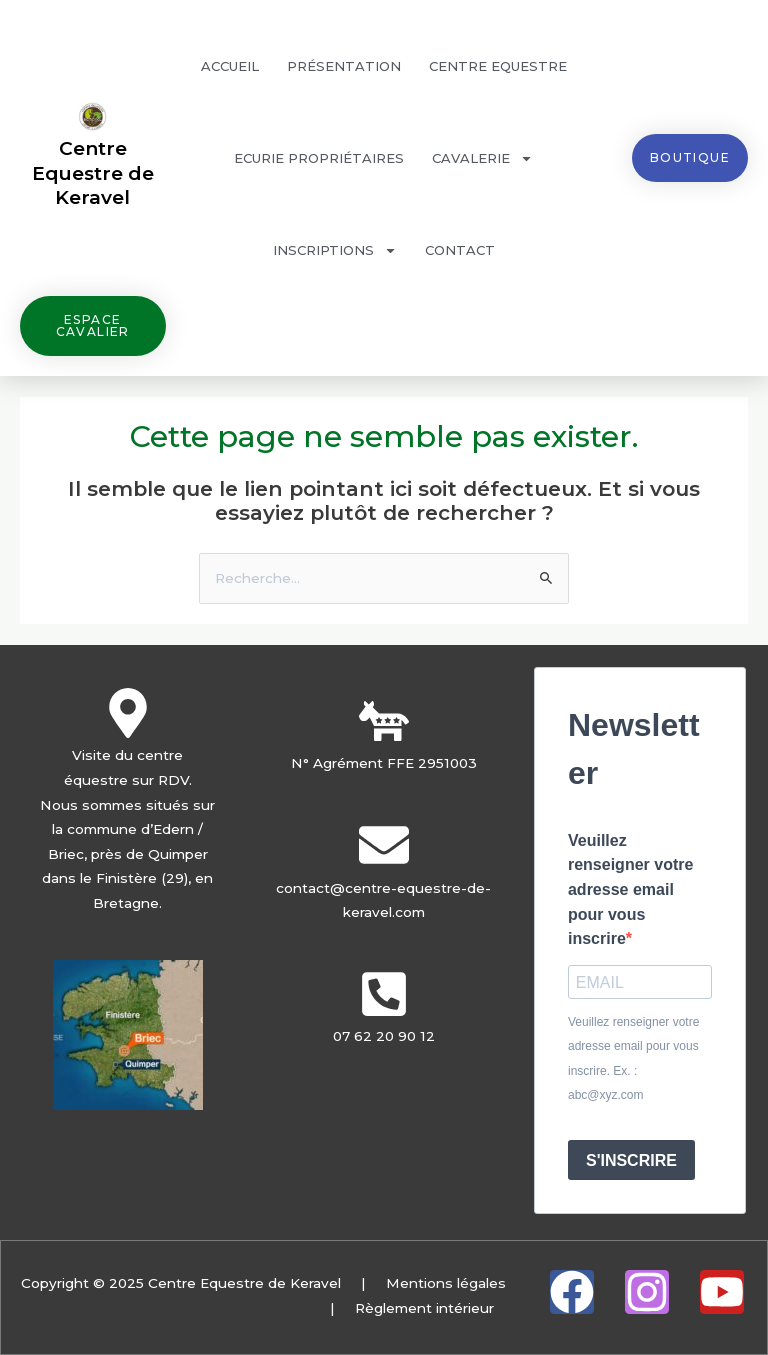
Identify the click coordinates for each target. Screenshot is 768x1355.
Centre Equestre (498, 66)
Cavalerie (482, 158)
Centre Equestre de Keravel (93, 173)
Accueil (230, 66)
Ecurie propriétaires (319, 158)
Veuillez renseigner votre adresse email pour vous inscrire (630, 889)
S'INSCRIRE (631, 1160)
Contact (460, 250)
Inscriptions (335, 250)
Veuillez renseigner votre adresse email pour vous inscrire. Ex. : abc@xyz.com (633, 1059)
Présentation (344, 66)
